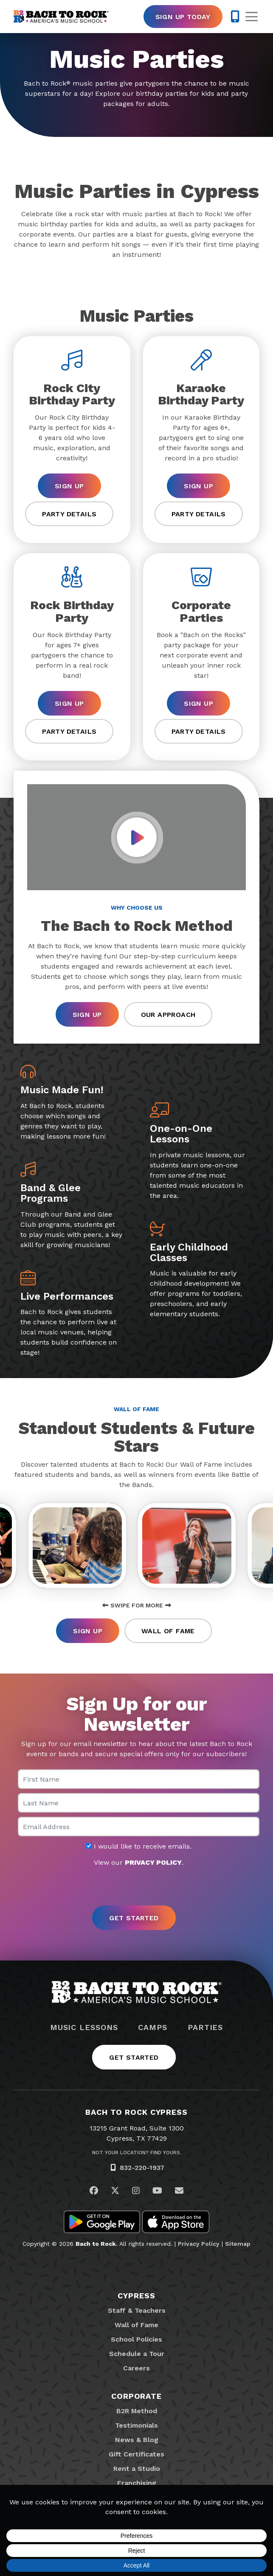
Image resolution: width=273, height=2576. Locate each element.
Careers (136, 2368)
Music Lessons (84, 2027)
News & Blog (136, 2440)
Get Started (133, 2057)
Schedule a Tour (136, 2354)
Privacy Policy (199, 2243)
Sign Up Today (183, 17)
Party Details (69, 514)
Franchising (136, 2483)
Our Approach (168, 1015)
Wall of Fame (168, 1631)
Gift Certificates (136, 2454)
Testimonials (136, 2425)
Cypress (136, 2295)
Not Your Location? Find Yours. (136, 2152)
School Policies (136, 2339)
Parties (205, 2027)
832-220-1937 (142, 2168)
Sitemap (237, 2243)
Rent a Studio (136, 2469)
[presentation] (136, 1886)
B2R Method (136, 2411)
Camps (152, 2027)
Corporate (136, 2396)
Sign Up (69, 486)
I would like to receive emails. (138, 1846)
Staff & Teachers (137, 2310)
